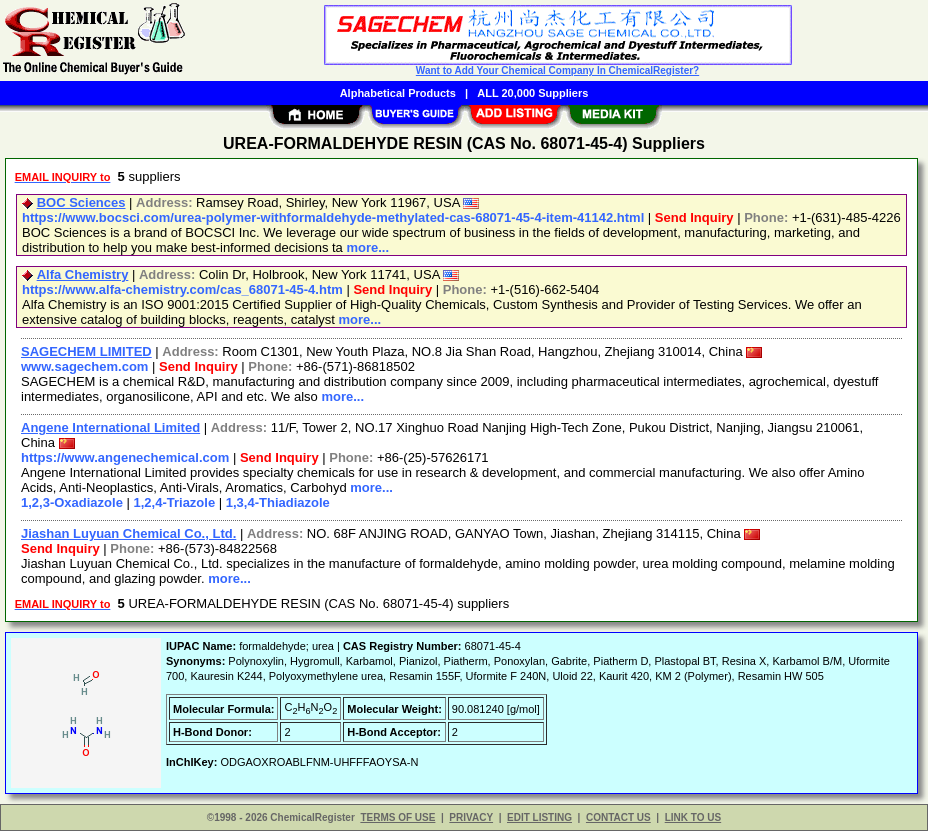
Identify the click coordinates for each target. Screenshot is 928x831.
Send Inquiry (694, 217)
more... (367, 247)
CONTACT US (618, 817)
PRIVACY (471, 817)
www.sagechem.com (84, 366)
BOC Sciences (81, 202)
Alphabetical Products (398, 93)
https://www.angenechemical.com (125, 457)
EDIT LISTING (539, 817)
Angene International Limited (110, 427)
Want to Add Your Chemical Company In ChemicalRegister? (557, 70)
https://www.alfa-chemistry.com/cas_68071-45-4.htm (182, 289)
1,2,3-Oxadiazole (72, 502)
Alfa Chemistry (83, 274)
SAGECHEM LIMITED (86, 351)
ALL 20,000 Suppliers (532, 93)
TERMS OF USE (397, 817)
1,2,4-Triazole (175, 502)
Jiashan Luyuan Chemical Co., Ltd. (128, 533)
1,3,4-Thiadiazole (278, 502)
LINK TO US (693, 817)
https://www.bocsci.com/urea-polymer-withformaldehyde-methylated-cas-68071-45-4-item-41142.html (333, 217)
